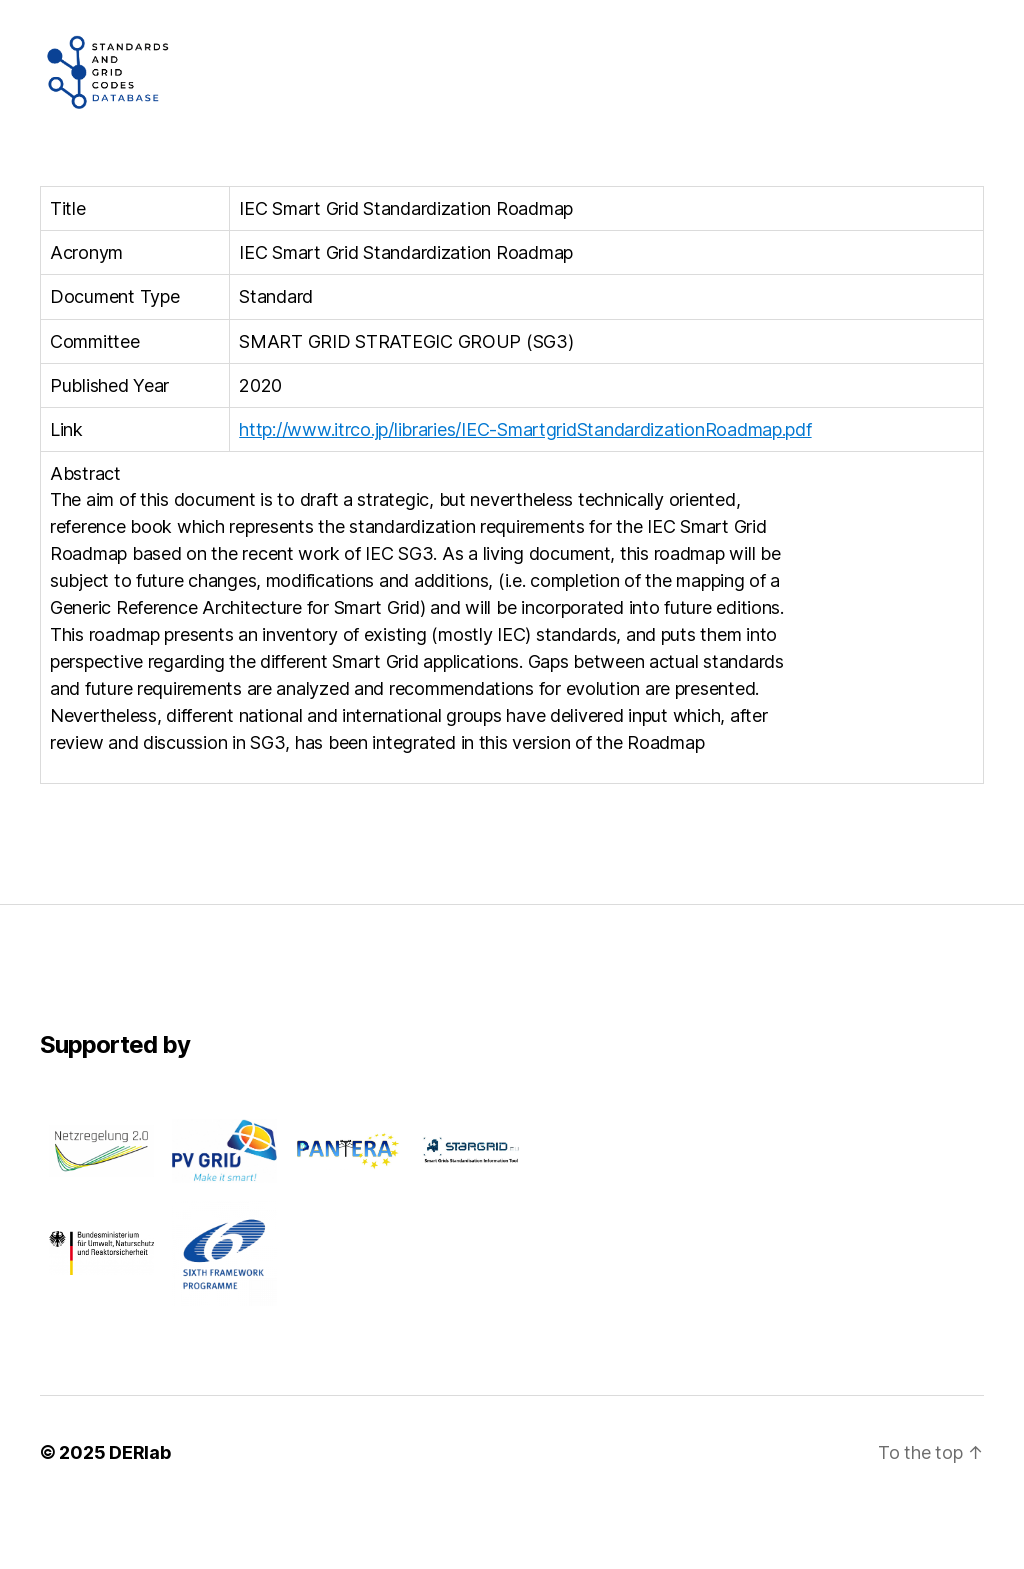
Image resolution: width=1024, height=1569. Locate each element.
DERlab (139, 1512)
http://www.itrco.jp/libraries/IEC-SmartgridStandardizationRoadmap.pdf (525, 489)
